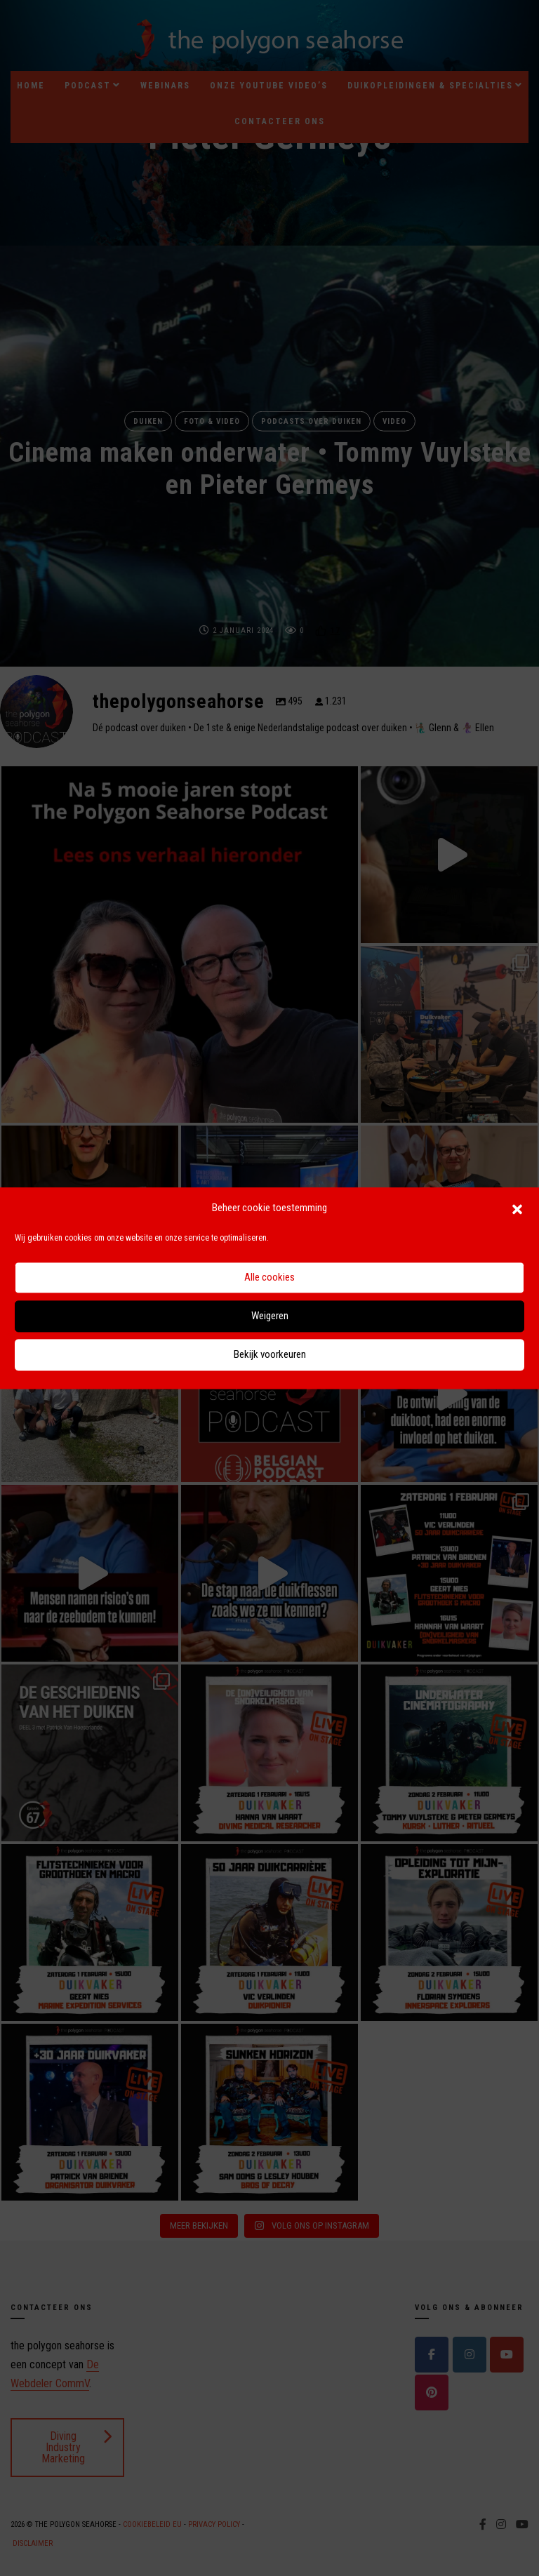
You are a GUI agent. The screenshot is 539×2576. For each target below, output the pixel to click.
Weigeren (269, 1316)
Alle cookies (269, 1278)
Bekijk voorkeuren (270, 1355)
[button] (517, 1208)
